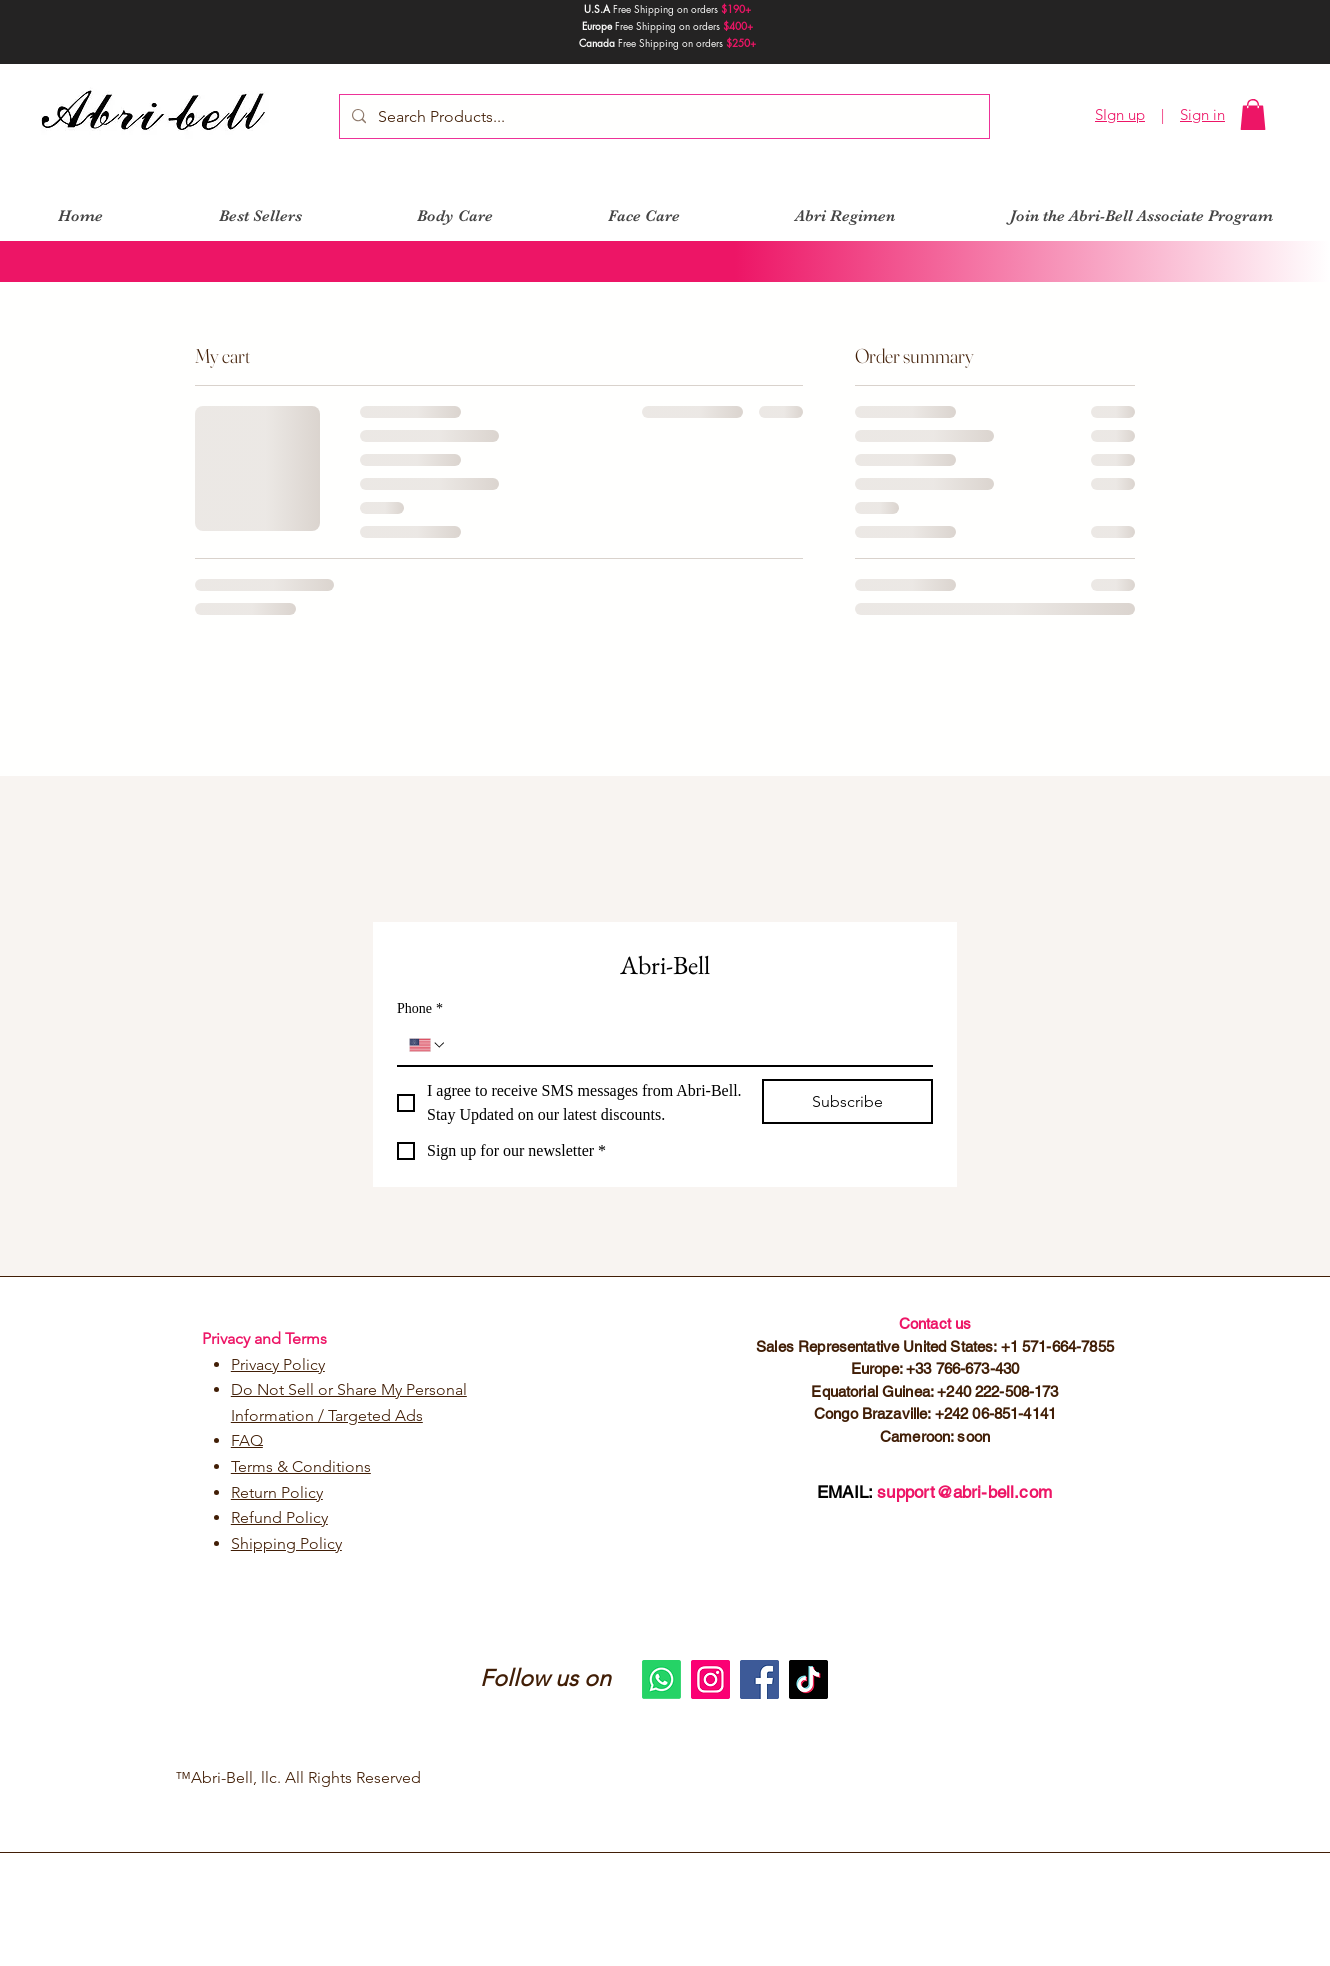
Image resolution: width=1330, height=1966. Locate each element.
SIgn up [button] (1120, 114)
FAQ (247, 1440)
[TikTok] (808, 1679)
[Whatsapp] (661, 1679)
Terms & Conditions (301, 1466)
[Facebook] (759, 1679)
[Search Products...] (662, 116)
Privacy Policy (278, 1364)
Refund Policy (279, 1517)
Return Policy (277, 1492)
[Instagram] (710, 1679)
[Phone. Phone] (684, 1045)
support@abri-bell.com (964, 1492)
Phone (420, 1008)
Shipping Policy (286, 1543)
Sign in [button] (1202, 114)
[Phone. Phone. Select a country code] (428, 1045)
